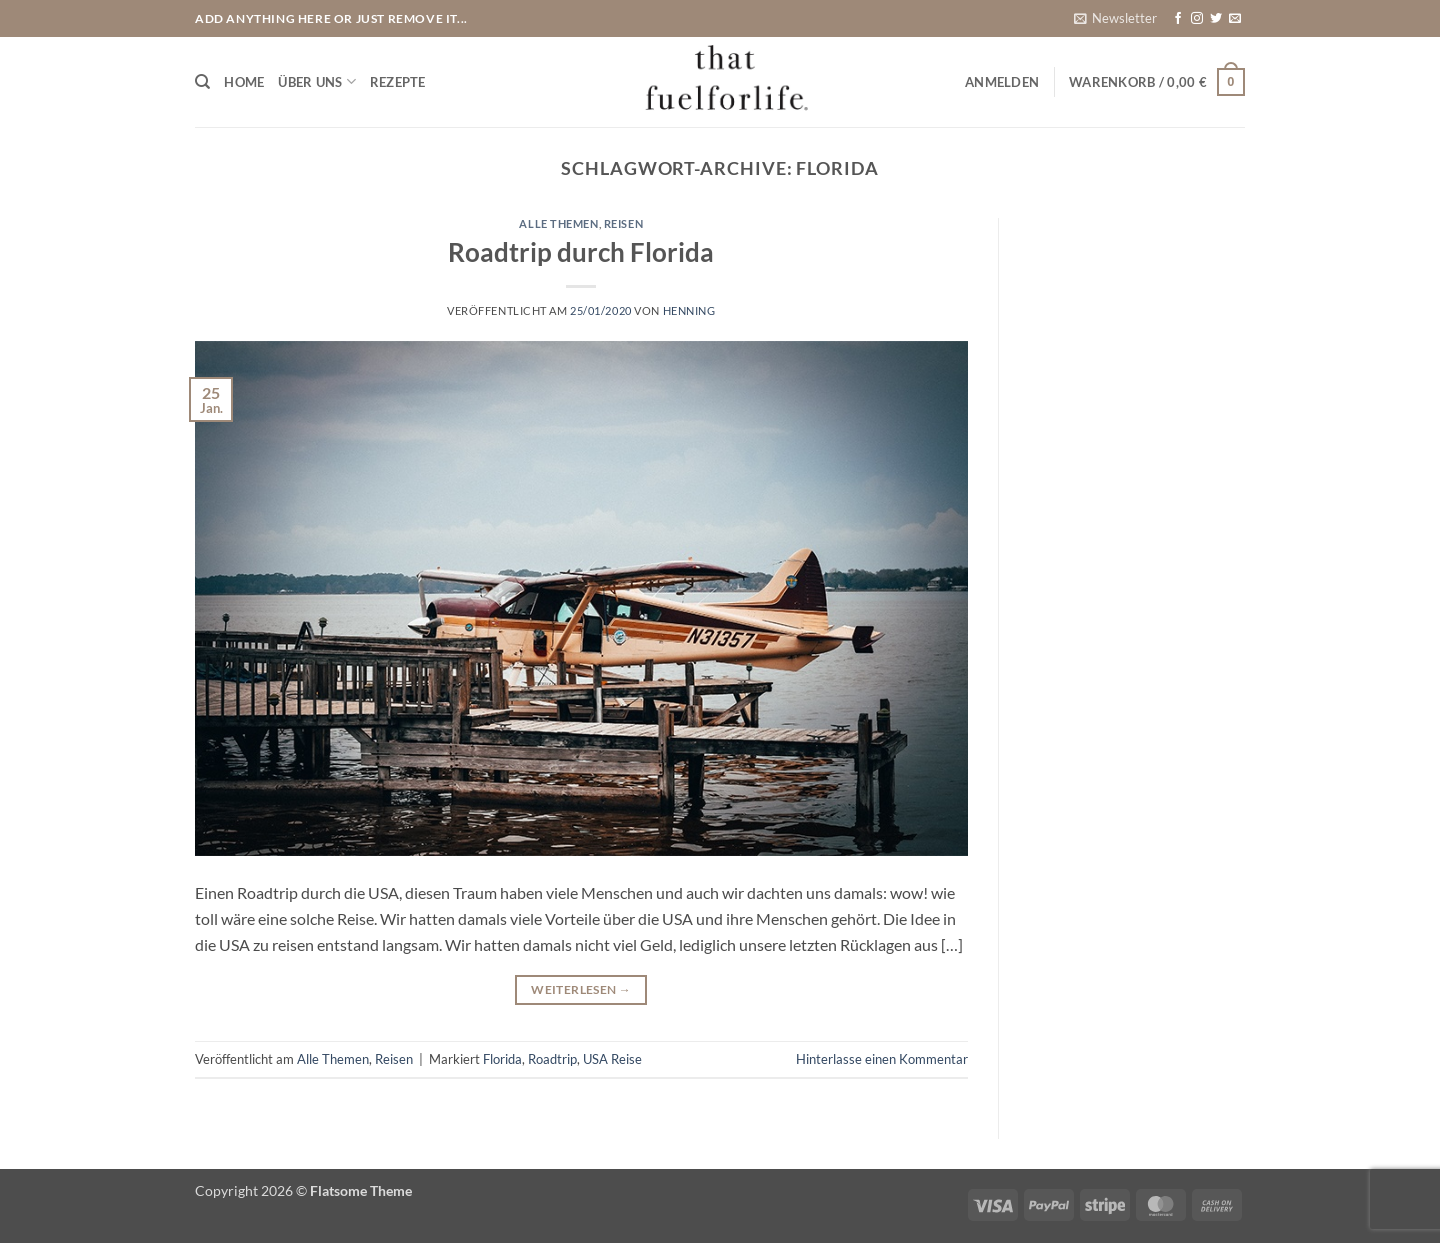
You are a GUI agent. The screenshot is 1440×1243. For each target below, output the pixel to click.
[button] (1115, 18)
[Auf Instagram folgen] (1197, 19)
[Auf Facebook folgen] (1178, 19)
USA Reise (612, 1059)
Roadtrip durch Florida (581, 252)
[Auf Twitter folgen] (1216, 19)
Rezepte (398, 82)
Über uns (317, 81)
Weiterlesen (581, 989)
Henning (689, 310)
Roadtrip (552, 1059)
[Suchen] (202, 82)
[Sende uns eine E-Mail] (1235, 19)
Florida (502, 1059)
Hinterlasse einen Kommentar (882, 1059)
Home (244, 82)
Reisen (623, 223)
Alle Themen (558, 223)
